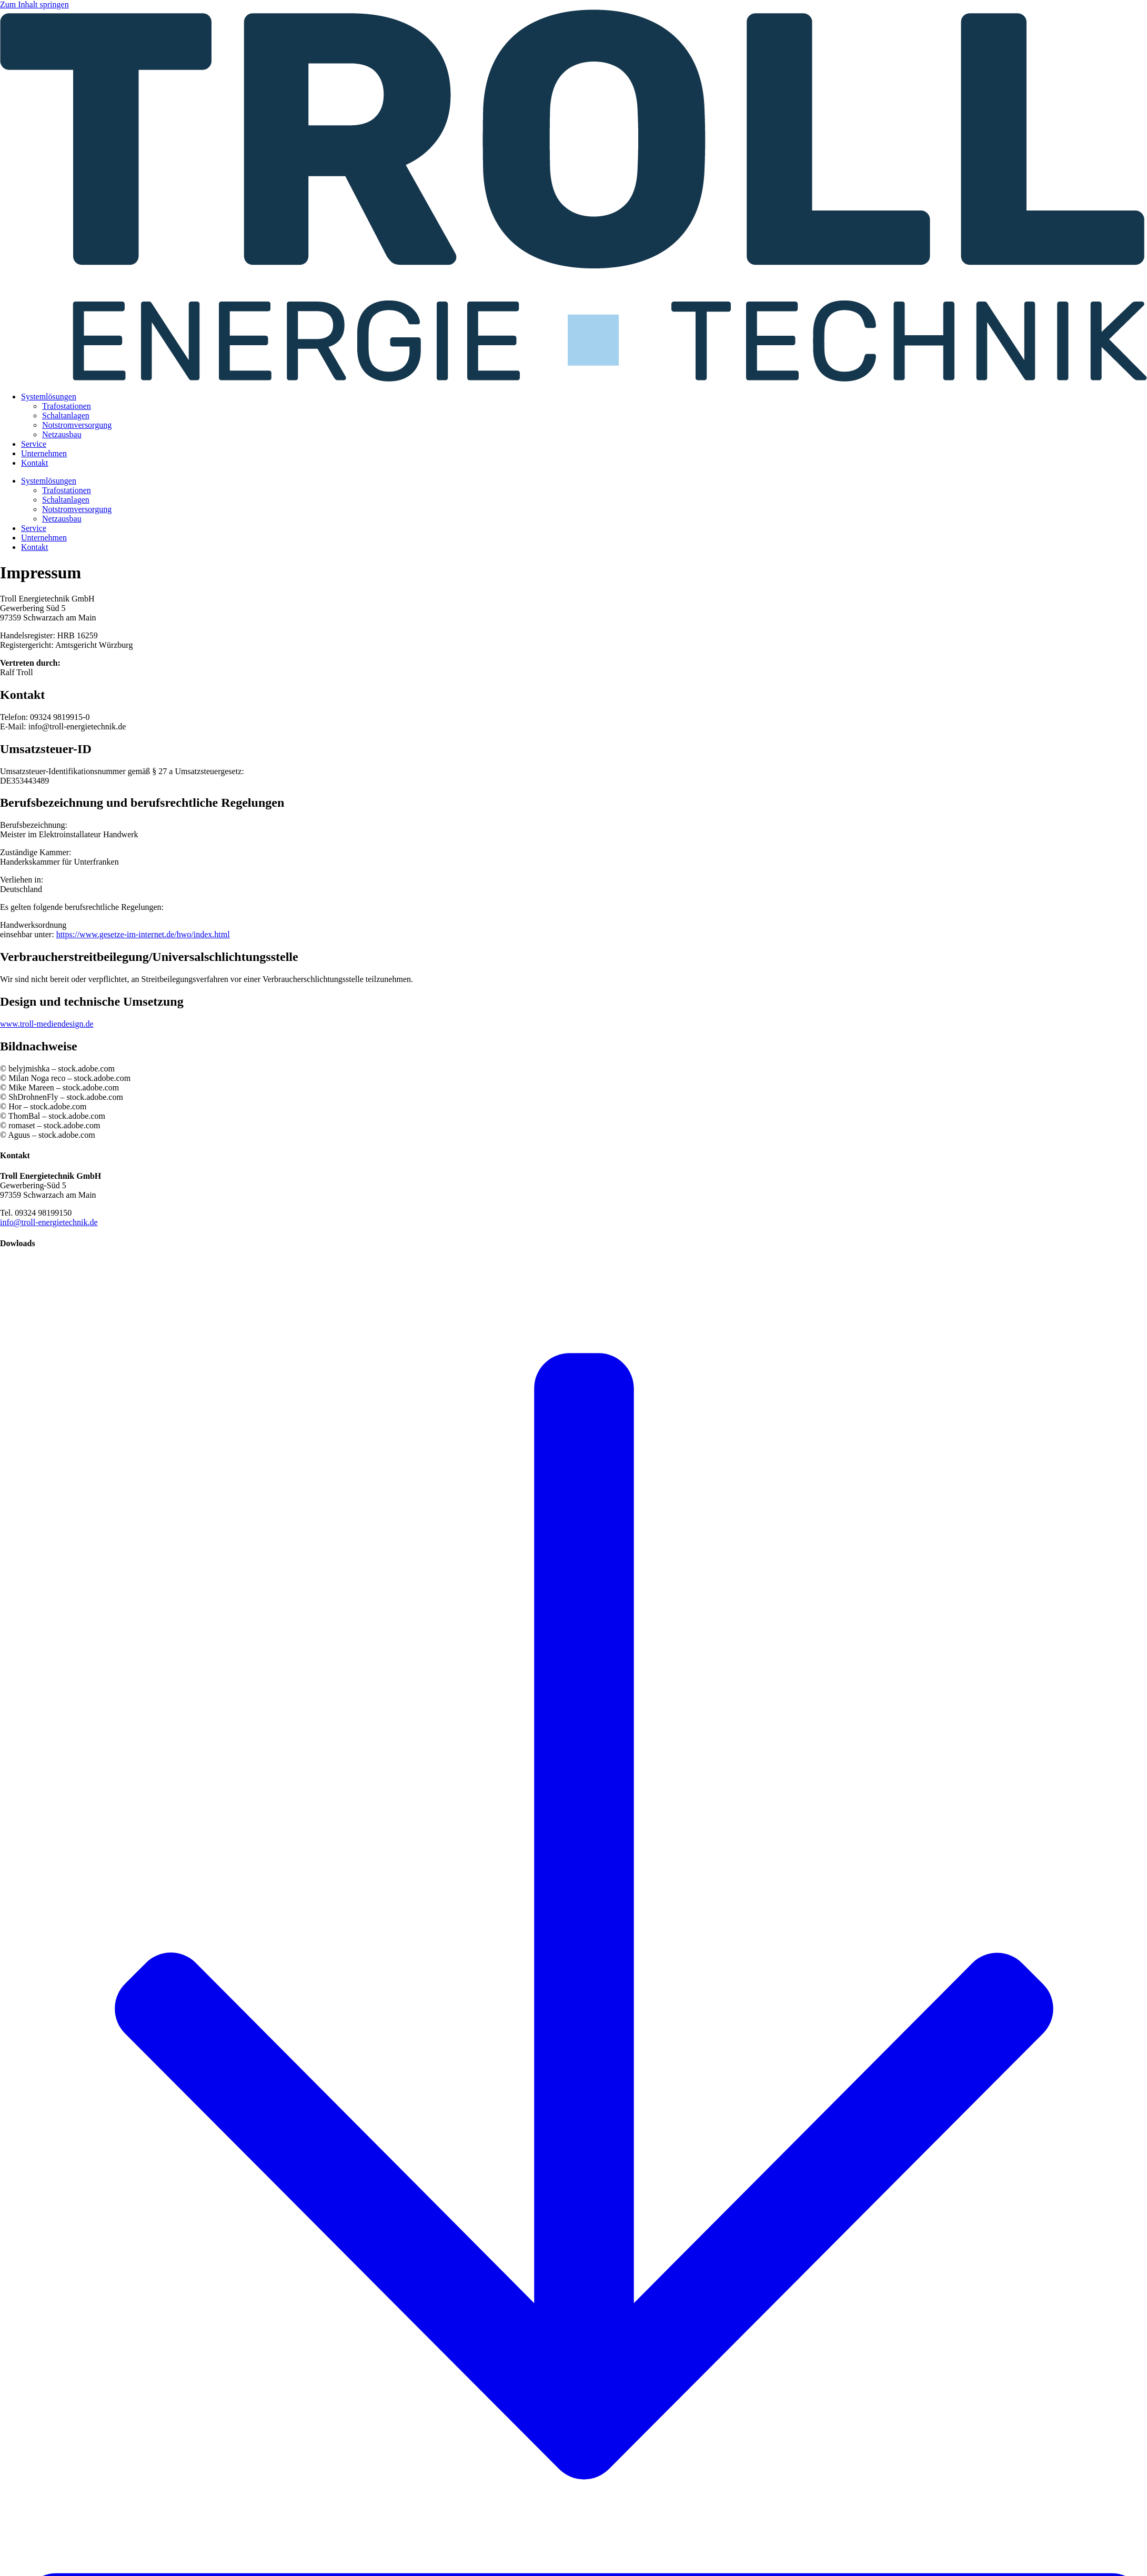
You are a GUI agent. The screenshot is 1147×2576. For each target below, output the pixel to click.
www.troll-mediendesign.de (47, 1023)
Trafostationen (66, 406)
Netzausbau (62, 434)
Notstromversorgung (77, 424)
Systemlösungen (48, 396)
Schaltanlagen (65, 415)
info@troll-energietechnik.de (48, 1222)
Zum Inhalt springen (34, 4)
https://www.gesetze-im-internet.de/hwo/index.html (143, 934)
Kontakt (34, 462)
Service (33, 443)
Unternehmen (44, 453)
